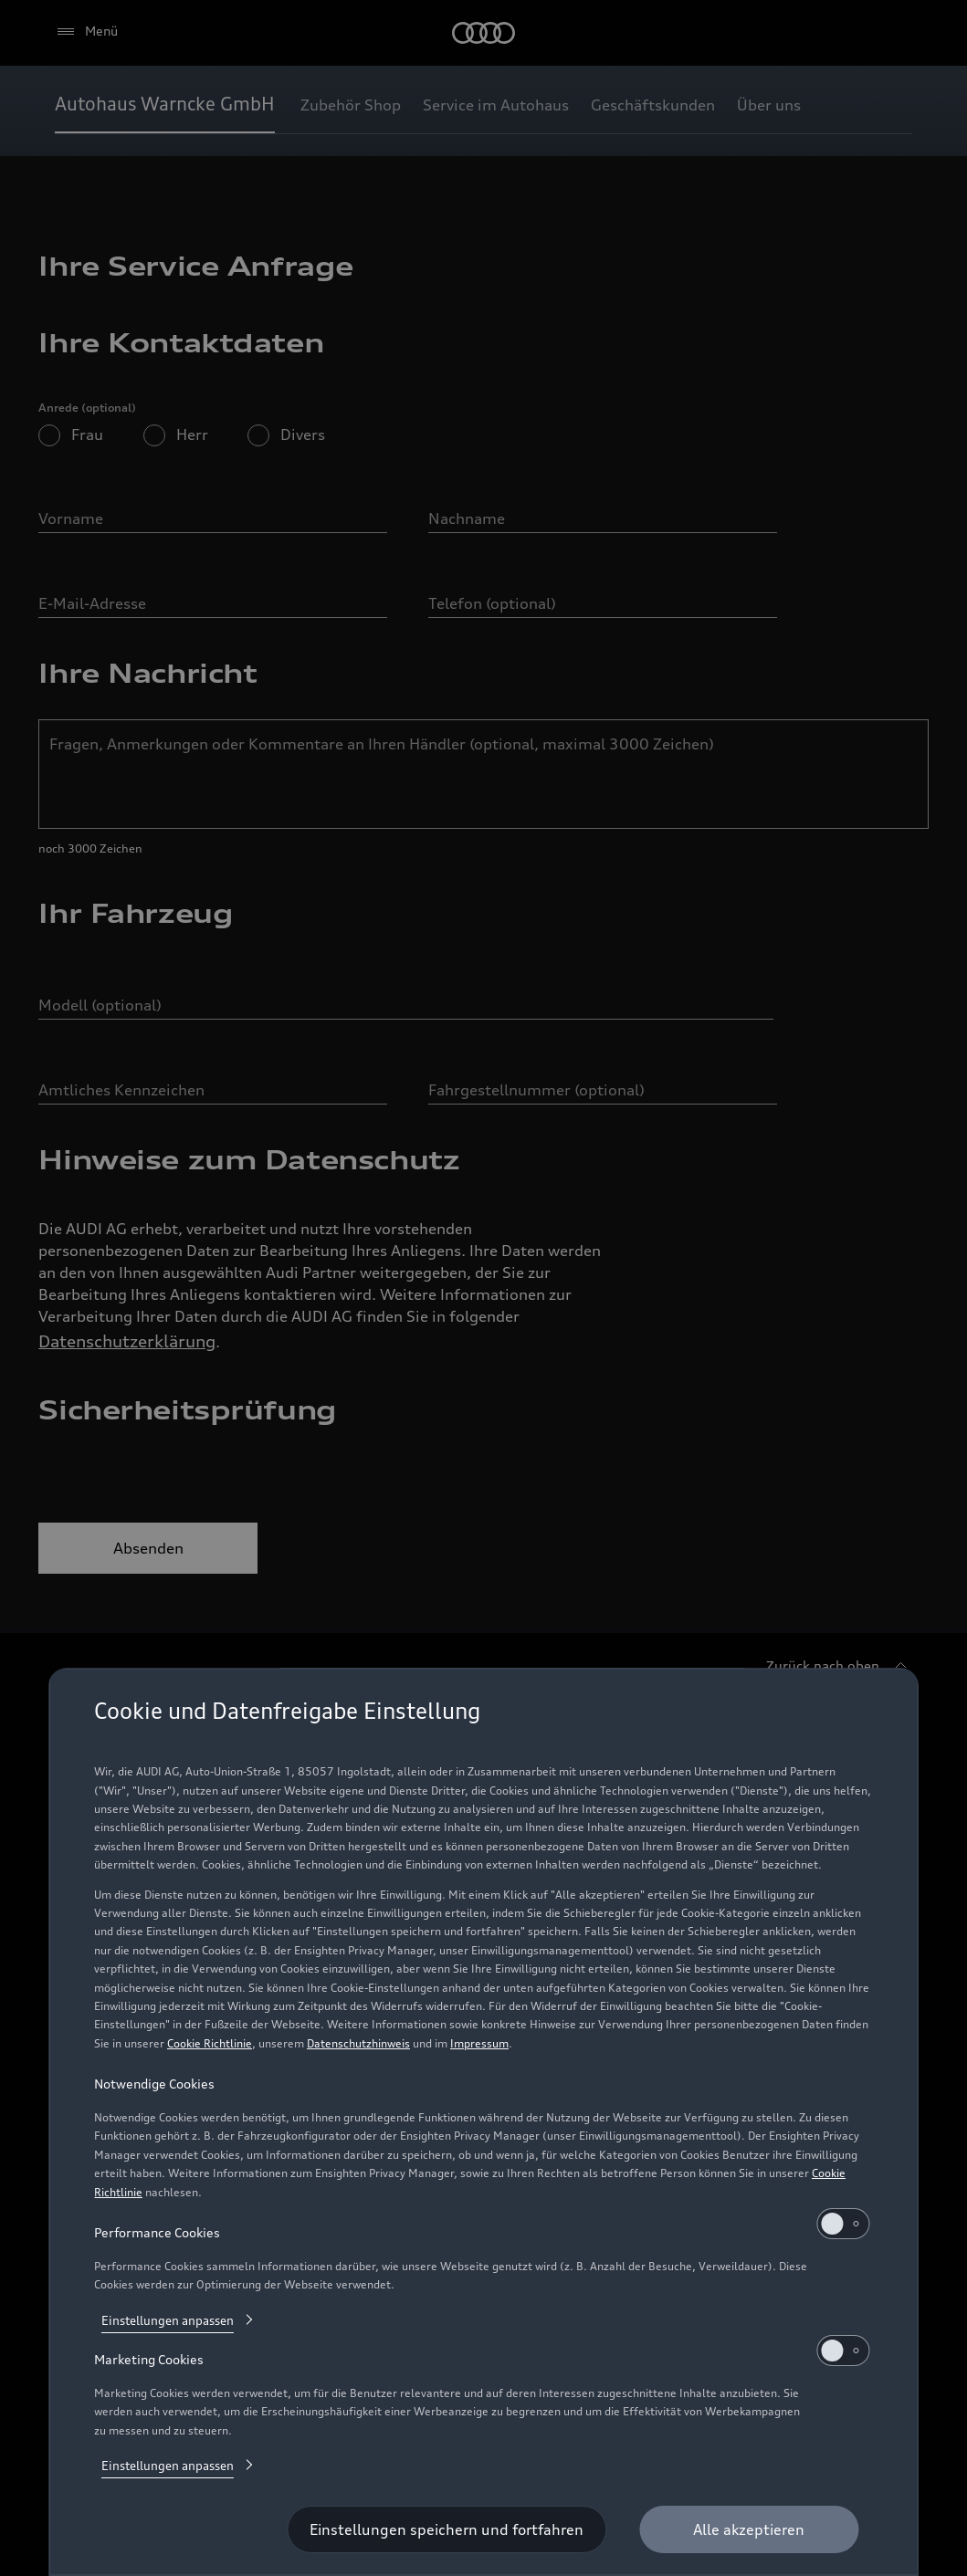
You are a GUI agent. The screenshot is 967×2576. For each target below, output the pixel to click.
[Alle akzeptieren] (748, 2529)
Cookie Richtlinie (209, 2043)
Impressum (479, 2043)
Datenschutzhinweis (358, 2043)
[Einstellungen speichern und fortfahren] (446, 2529)
